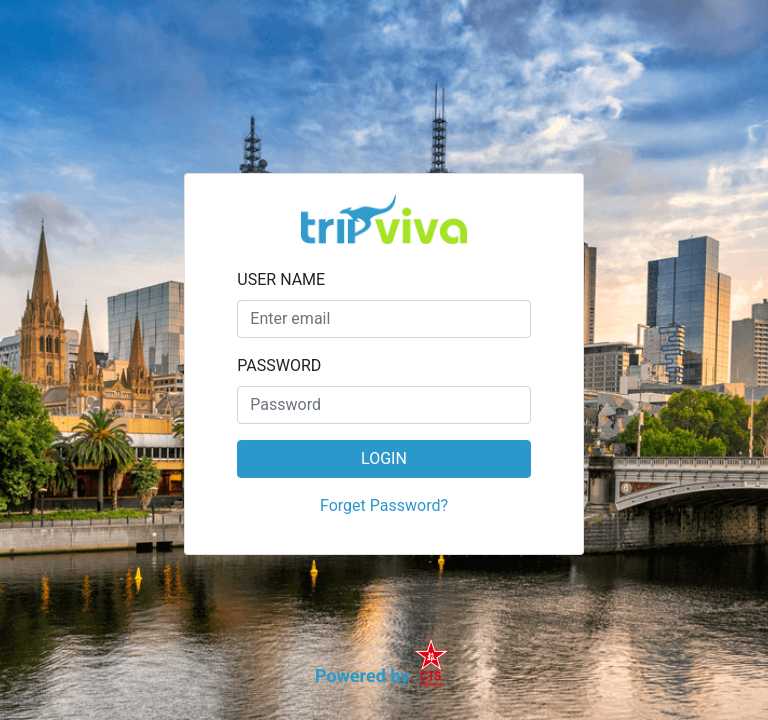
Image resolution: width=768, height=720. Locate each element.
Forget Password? (384, 505)
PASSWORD (279, 365)
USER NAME (281, 279)
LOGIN (384, 458)
